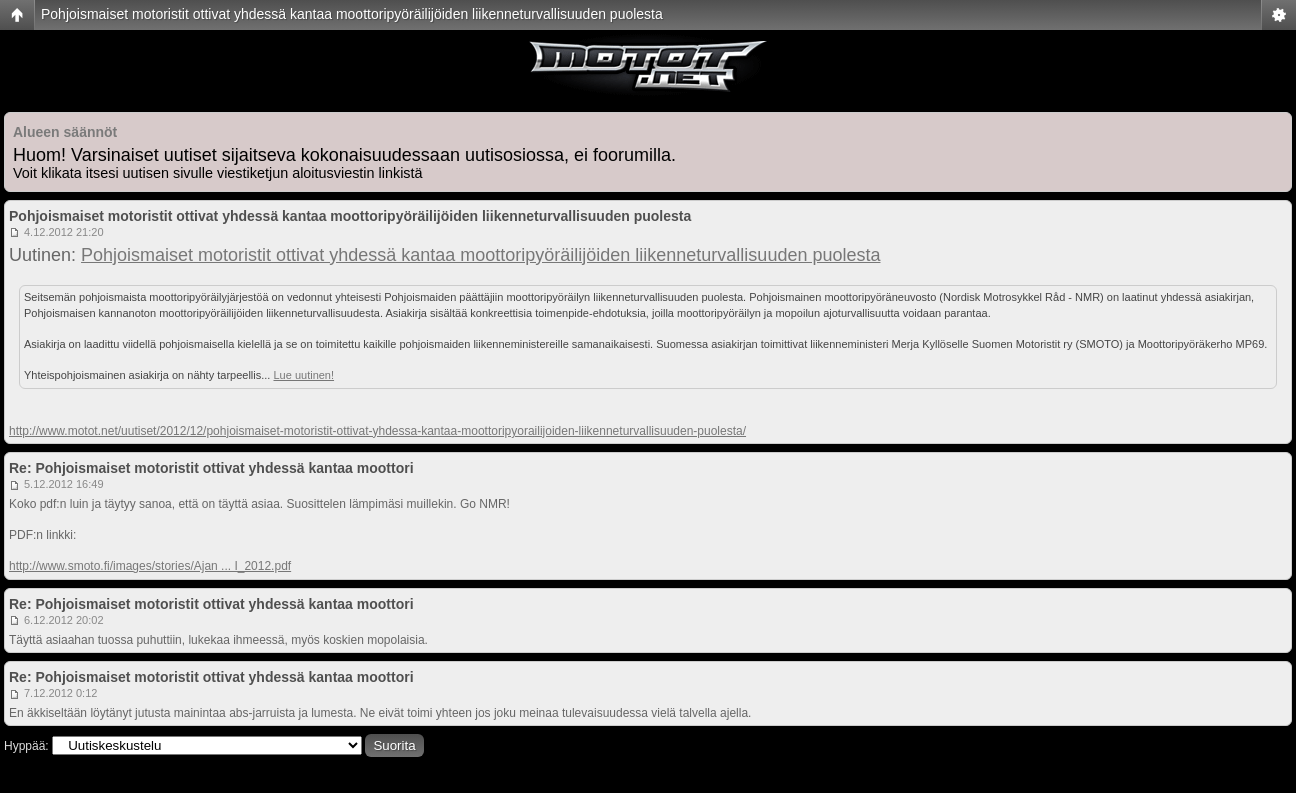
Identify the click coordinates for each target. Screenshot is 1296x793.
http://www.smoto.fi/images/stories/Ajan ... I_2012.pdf (150, 566)
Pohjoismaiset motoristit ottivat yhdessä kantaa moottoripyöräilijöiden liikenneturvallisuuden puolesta (352, 14)
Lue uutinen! (303, 375)
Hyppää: (26, 746)
